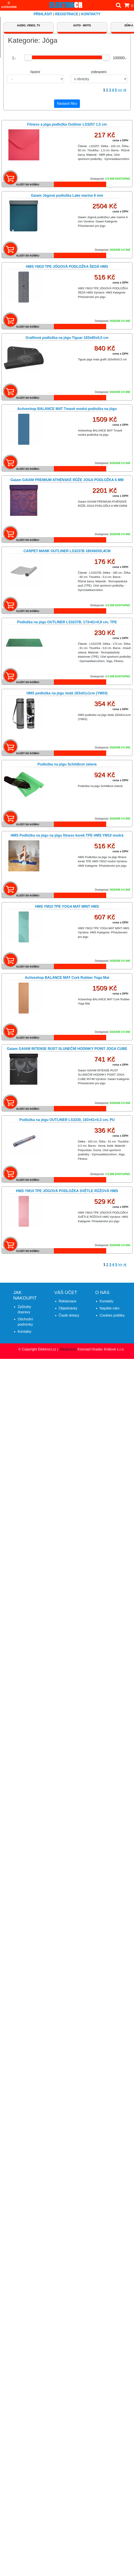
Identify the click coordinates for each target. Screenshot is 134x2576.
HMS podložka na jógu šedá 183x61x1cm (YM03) (67, 693)
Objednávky (68, 1308)
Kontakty (90, 14)
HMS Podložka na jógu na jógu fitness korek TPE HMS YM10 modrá (67, 835)
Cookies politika (112, 1315)
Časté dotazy (69, 1315)
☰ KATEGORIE (9, 5)
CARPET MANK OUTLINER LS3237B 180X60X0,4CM (67, 551)
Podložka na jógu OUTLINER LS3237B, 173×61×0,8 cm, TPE (67, 622)
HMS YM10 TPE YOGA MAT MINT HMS (67, 906)
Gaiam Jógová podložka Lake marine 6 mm (67, 195)
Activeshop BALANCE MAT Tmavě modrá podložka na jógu (67, 409)
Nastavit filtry (67, 103)
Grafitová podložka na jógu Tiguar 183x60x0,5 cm (67, 338)
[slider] (28, 57)
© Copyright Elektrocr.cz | (38, 1349)
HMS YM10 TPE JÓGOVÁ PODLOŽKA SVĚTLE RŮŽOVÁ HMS (67, 1191)
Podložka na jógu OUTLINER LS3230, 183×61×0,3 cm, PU (67, 1120)
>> (120, 90)
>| (124, 90)
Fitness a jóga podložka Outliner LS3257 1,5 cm (67, 124)
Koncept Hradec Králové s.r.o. (101, 1349)
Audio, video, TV (28, 25)
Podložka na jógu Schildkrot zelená (67, 764)
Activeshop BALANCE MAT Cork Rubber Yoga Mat (67, 977)
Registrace (66, 14)
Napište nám (109, 1308)
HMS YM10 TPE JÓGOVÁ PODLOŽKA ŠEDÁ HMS (67, 266)
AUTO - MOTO (82, 25)
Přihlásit (43, 14)
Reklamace (67, 1301)
